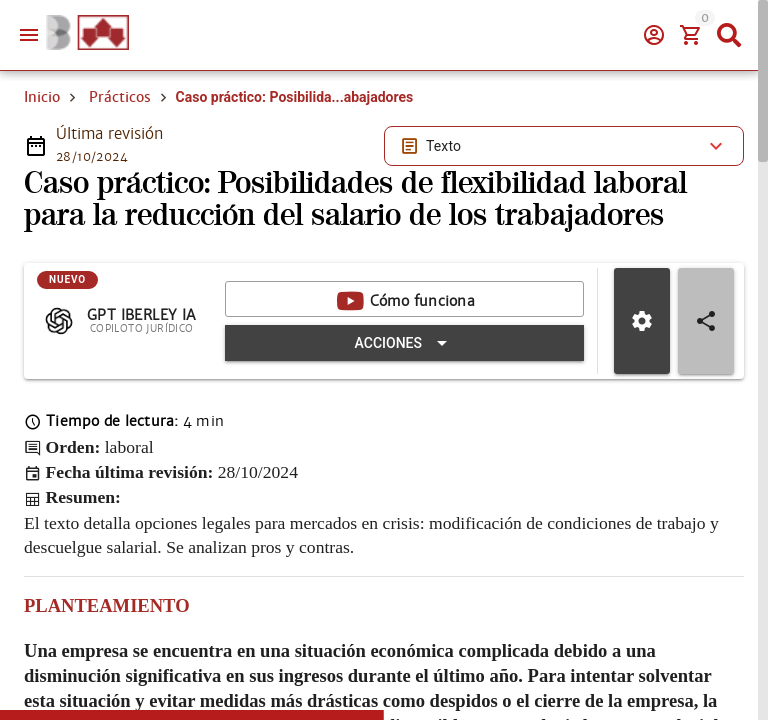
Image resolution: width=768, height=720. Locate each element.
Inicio (42, 97)
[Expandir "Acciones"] (404, 343)
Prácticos (120, 97)
